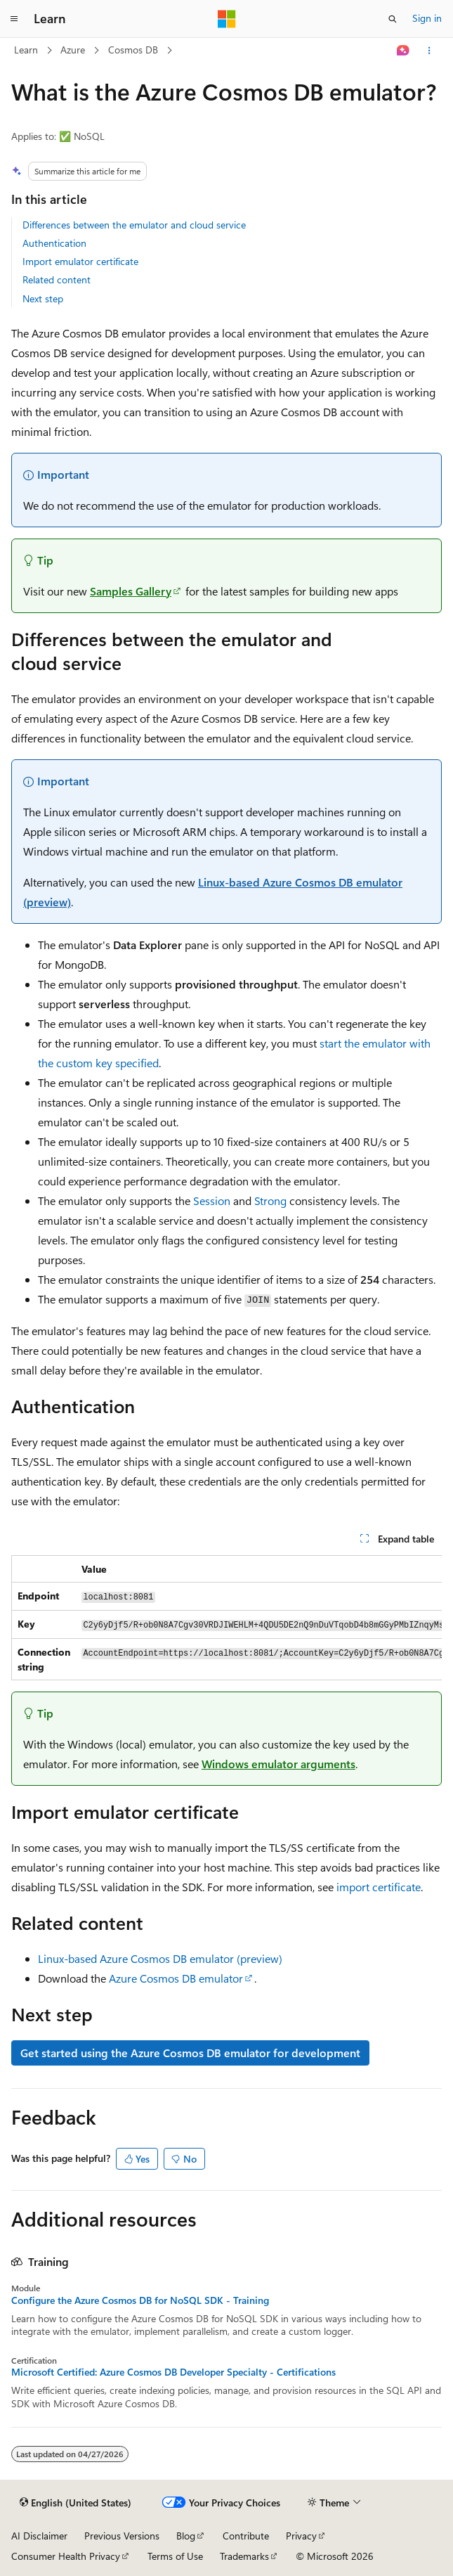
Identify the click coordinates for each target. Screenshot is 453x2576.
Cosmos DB (133, 49)
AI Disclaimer (39, 2535)
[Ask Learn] (403, 50)
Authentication (54, 243)
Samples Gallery (130, 591)
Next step (42, 298)
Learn (26, 49)
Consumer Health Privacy (65, 2556)
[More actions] (429, 50)
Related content (56, 279)
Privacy (301, 2535)
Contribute (246, 2535)
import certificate (378, 1886)
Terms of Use (175, 2556)
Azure (72, 49)
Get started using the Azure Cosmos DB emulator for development (190, 2052)
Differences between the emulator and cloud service (134, 224)
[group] (226, 1617)
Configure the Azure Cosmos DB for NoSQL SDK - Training (140, 2300)
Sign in (427, 18)
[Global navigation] (14, 19)
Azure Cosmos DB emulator (176, 1978)
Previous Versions (121, 2535)
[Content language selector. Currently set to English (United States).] (75, 2503)
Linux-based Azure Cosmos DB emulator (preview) (160, 1958)
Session (211, 1200)
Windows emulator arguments (278, 1763)
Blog (185, 2535)
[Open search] (393, 19)
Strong (270, 1200)
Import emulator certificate (80, 261)
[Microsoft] (227, 19)
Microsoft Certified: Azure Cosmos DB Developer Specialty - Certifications (173, 2372)
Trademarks (244, 2556)
